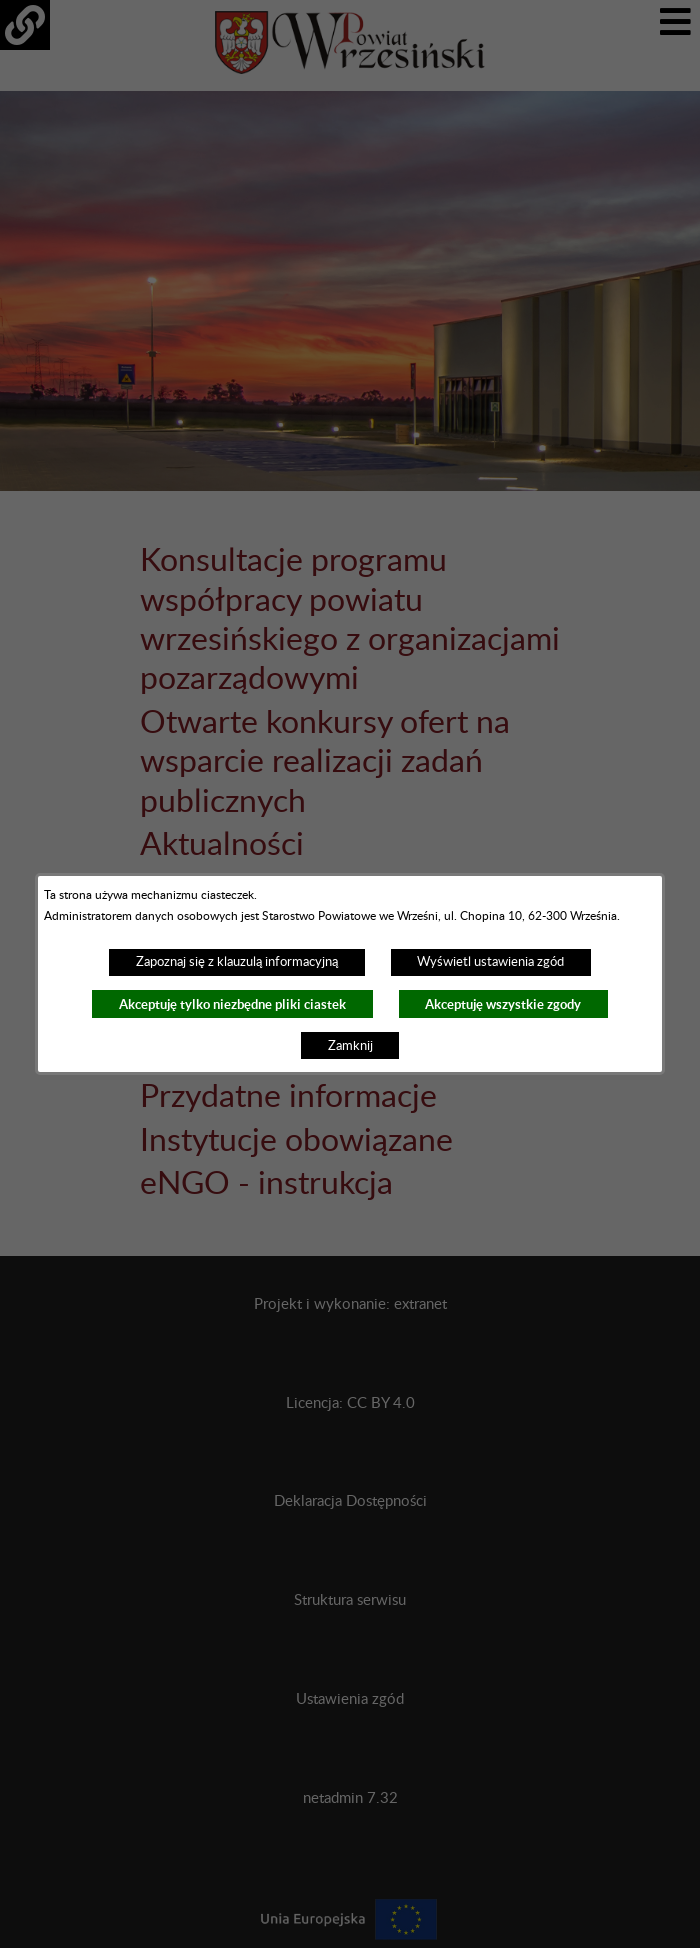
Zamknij (350, 1046)
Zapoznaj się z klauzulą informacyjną (237, 962)
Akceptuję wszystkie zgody (503, 1004)
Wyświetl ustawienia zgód (490, 962)
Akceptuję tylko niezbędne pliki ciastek (232, 1004)
